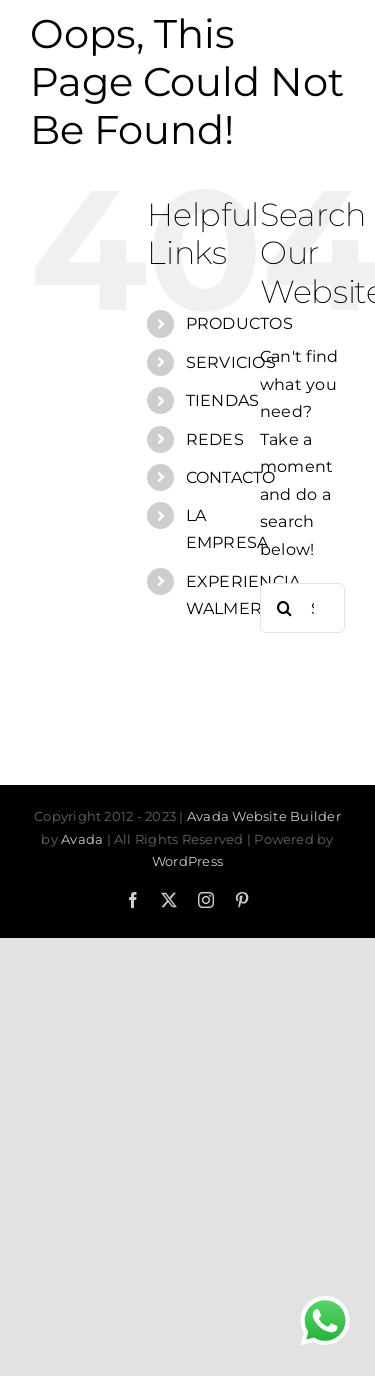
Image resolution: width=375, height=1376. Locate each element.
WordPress (187, 861)
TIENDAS (223, 400)
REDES (215, 439)
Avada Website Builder (264, 816)
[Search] (285, 608)
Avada (82, 839)
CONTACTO (231, 477)
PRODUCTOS (239, 323)
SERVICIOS (231, 362)
